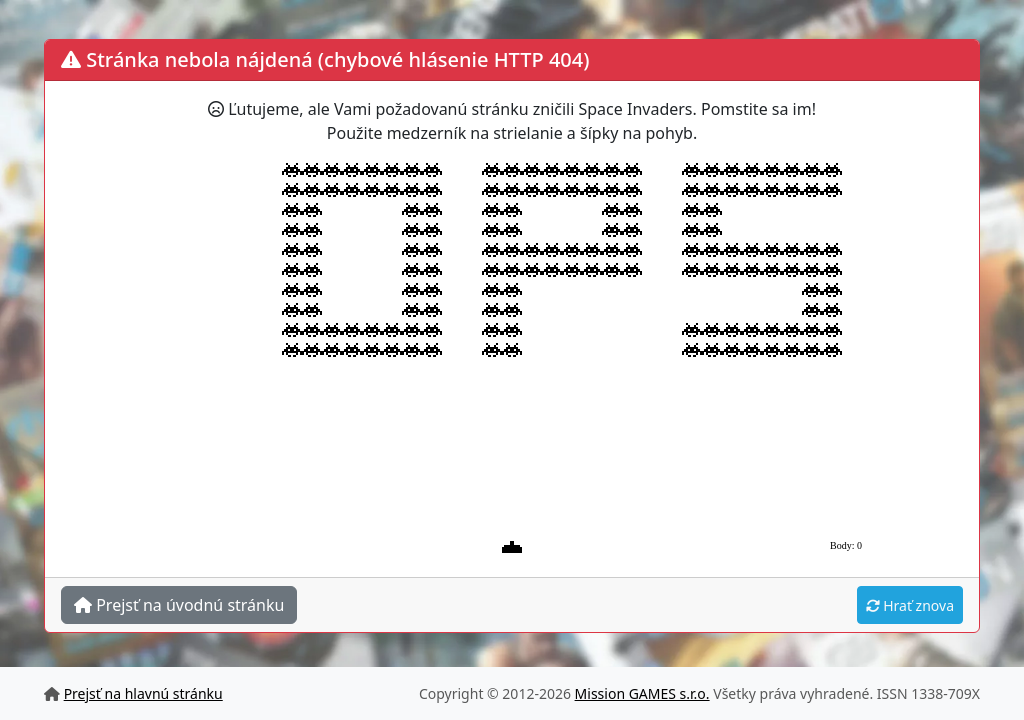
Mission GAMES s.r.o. (642, 693)
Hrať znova (910, 605)
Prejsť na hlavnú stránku (143, 693)
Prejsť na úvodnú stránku (179, 605)
